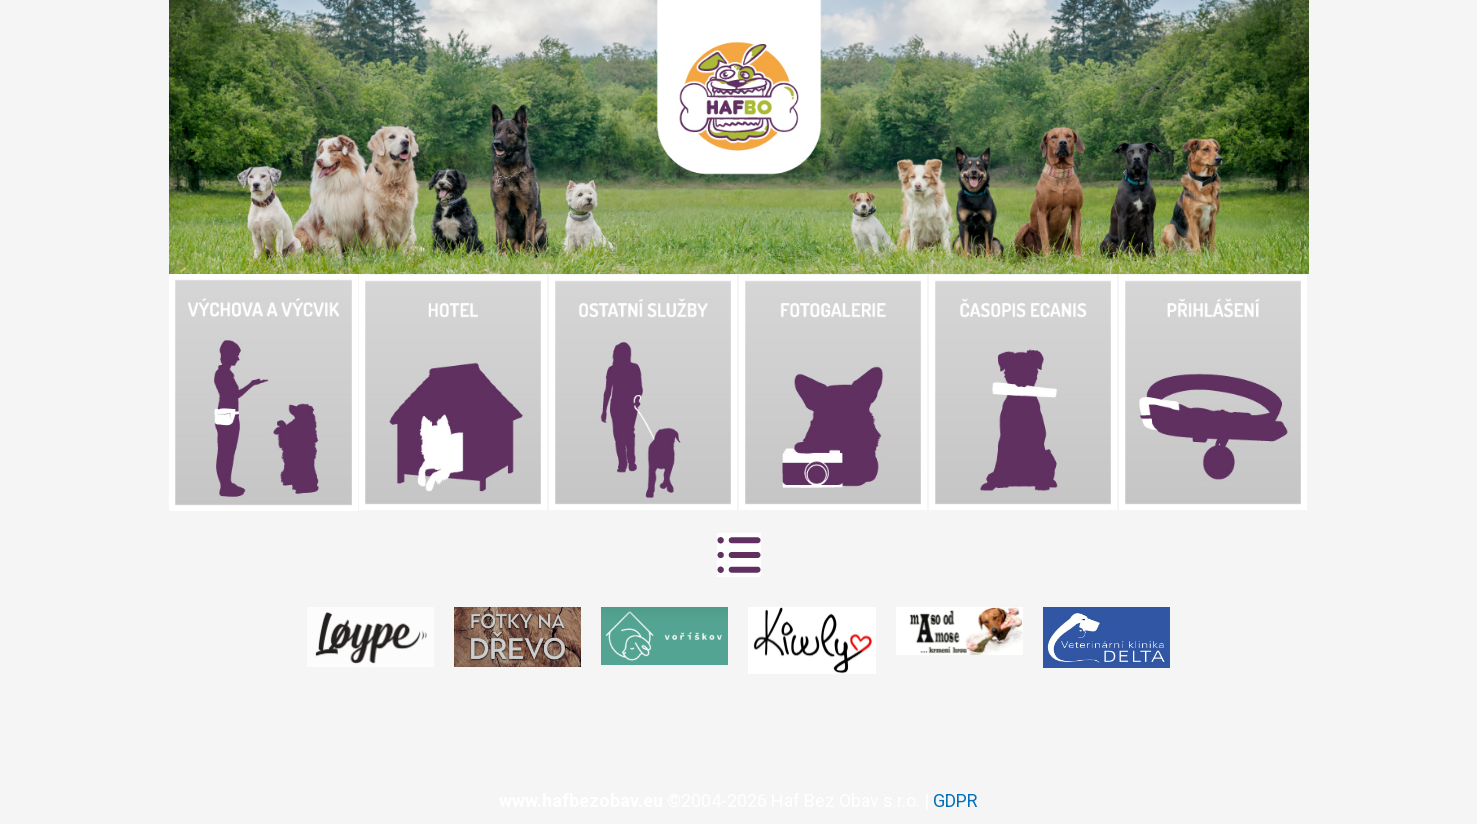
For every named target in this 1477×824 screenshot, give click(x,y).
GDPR (955, 800)
